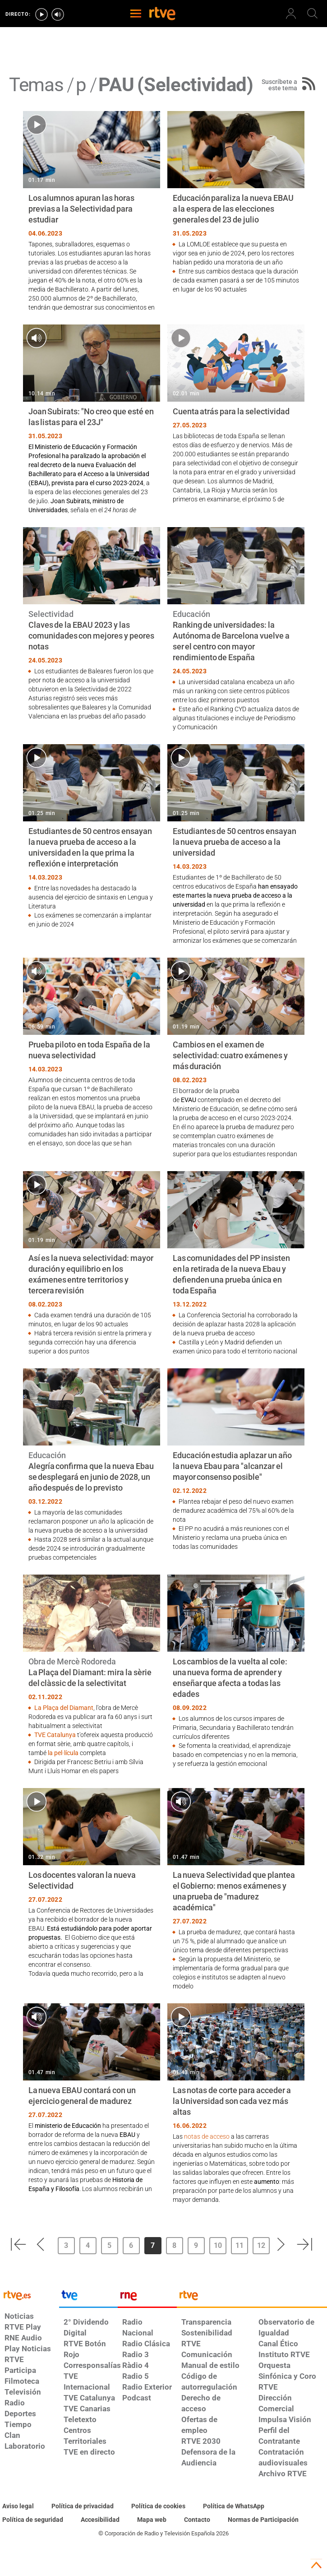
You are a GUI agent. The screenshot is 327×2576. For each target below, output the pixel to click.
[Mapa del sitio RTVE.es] (151, 2520)
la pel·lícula (64, 1752)
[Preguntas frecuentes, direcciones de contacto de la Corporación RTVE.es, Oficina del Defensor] (197, 2520)
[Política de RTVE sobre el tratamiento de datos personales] (82, 2506)
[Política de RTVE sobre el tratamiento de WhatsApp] (233, 2506)
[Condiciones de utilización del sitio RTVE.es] (18, 2506)
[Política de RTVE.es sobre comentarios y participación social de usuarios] (263, 2520)
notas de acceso (207, 2136)
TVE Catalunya (55, 1734)
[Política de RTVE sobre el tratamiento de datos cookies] (158, 2506)
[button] (18, 2244)
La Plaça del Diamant (63, 1707)
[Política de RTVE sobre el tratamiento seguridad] (32, 2520)
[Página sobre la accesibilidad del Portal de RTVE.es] (100, 2520)
